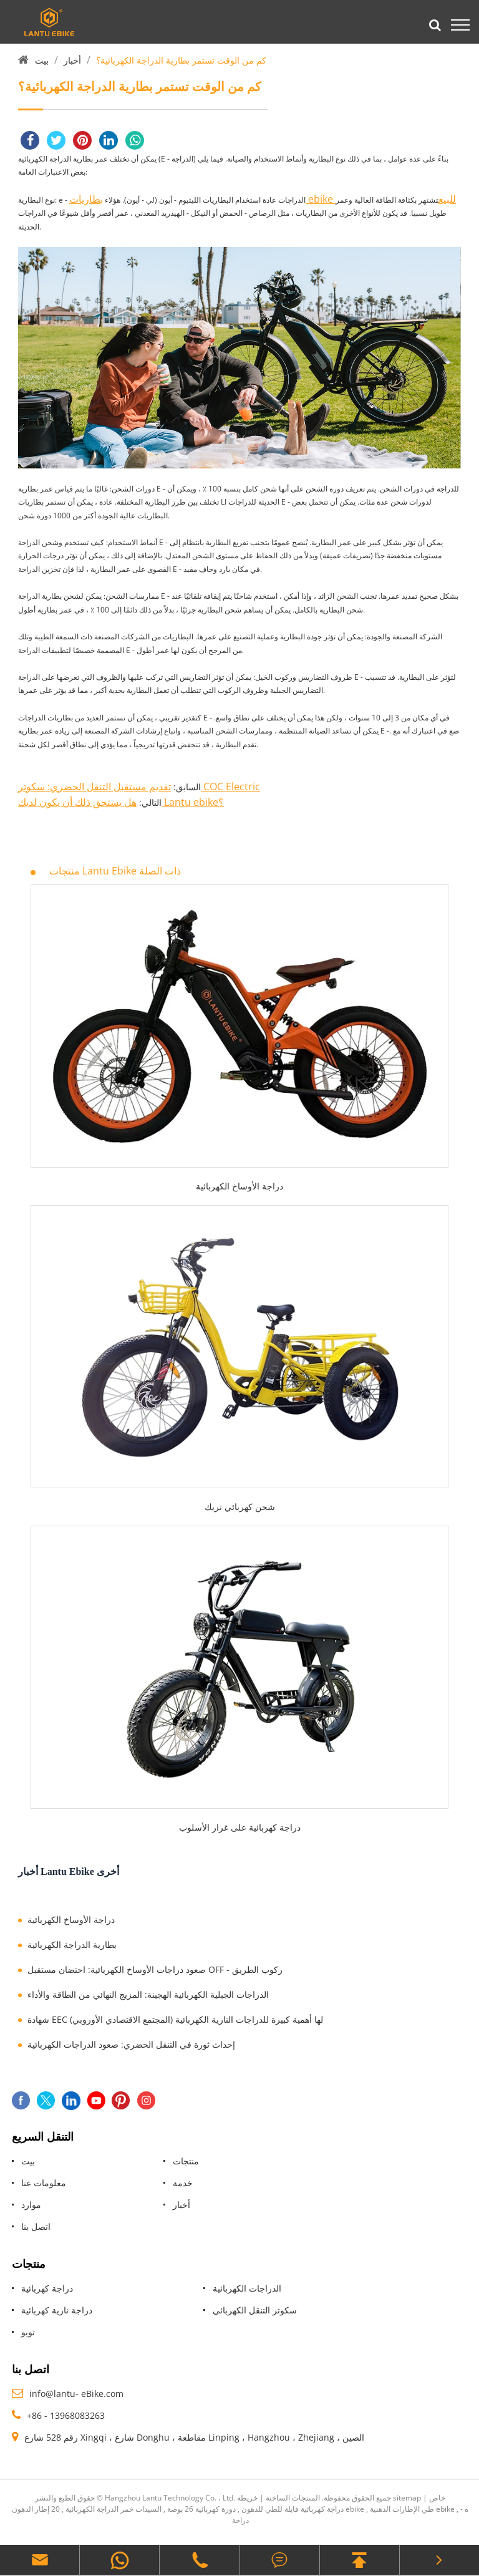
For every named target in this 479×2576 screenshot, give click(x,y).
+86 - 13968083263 (66, 2415)
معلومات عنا (43, 2183)
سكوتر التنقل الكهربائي (255, 2310)
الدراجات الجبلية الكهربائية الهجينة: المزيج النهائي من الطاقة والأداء (148, 1994)
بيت (42, 60)
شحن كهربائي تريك (240, 1507)
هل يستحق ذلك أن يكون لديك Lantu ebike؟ (121, 802)
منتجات (186, 2161)
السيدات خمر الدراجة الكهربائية (113, 2509)
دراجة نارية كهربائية (56, 2310)
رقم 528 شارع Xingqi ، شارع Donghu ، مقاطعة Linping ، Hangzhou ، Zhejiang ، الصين (194, 2437)
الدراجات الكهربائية (247, 2288)
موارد (31, 2204)
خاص (437, 2497)
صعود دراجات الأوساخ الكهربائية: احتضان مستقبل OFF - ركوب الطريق (155, 1969)
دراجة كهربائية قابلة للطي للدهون (292, 2509)
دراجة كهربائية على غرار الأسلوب (240, 1827)
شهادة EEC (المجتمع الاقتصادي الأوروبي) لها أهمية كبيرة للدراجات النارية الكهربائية (175, 2019)
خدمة (183, 2183)
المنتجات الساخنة (293, 2497)
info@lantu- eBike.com (76, 2393)
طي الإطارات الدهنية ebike (412, 2509)
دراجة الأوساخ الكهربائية (239, 1186)
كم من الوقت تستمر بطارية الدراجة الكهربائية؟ (181, 60)
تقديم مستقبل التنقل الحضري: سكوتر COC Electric (139, 786)
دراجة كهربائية (47, 2288)
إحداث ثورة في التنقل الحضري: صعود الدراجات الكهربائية (131, 2044)
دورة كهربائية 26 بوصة (201, 2509)
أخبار (72, 60)
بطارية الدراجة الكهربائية (72, 1944)
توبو (28, 2332)
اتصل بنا (36, 2226)
